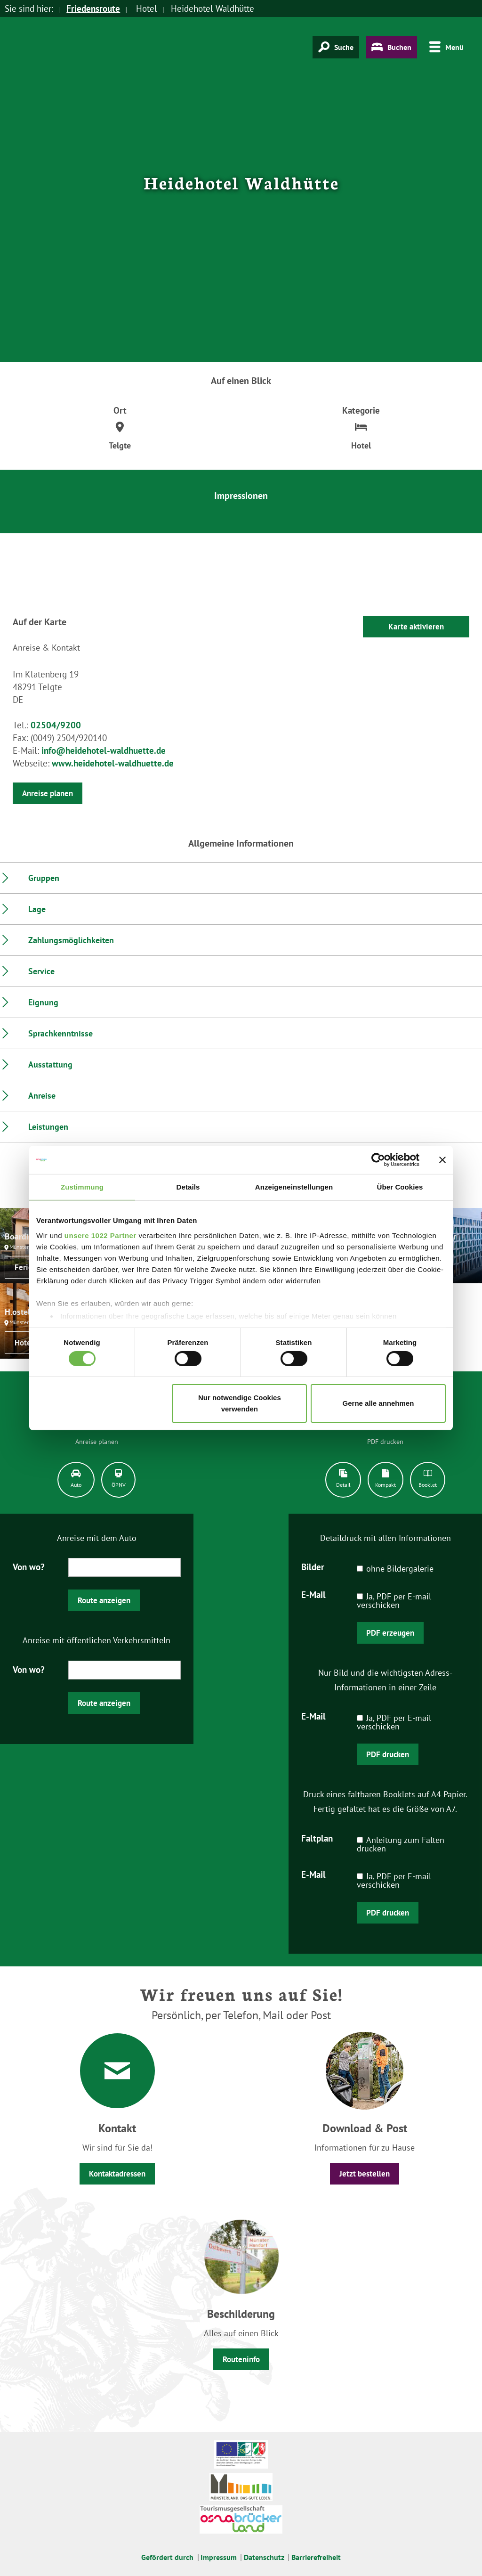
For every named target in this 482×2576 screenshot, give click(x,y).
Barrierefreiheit (316, 2557)
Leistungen (48, 1126)
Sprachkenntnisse (60, 1033)
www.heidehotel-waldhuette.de (113, 763)
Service (41, 971)
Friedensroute (93, 8)
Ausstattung (50, 1064)
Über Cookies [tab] (400, 1187)
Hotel (24, 1342)
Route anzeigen (104, 1600)
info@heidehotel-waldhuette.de (103, 750)
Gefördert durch (167, 2557)
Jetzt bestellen (364, 2173)
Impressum (219, 2557)
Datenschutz (264, 2557)
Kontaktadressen (117, 2173)
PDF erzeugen (390, 1633)
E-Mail (313, 1594)
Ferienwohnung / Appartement (32, 1267)
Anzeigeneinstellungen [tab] (294, 1187)
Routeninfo (241, 2359)
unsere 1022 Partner (100, 1235)
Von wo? (29, 1566)
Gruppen (43, 877)
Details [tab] (188, 1187)
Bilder (312, 1566)
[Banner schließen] (442, 1160)
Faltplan (317, 1838)
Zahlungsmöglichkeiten (71, 940)
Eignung (43, 1002)
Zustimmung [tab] (82, 1187)
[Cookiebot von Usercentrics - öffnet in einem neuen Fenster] (378, 1160)
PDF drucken (387, 1754)
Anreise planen (47, 793)
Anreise (42, 1095)
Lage (37, 909)
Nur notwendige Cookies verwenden (239, 1403)
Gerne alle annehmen (378, 1403)
